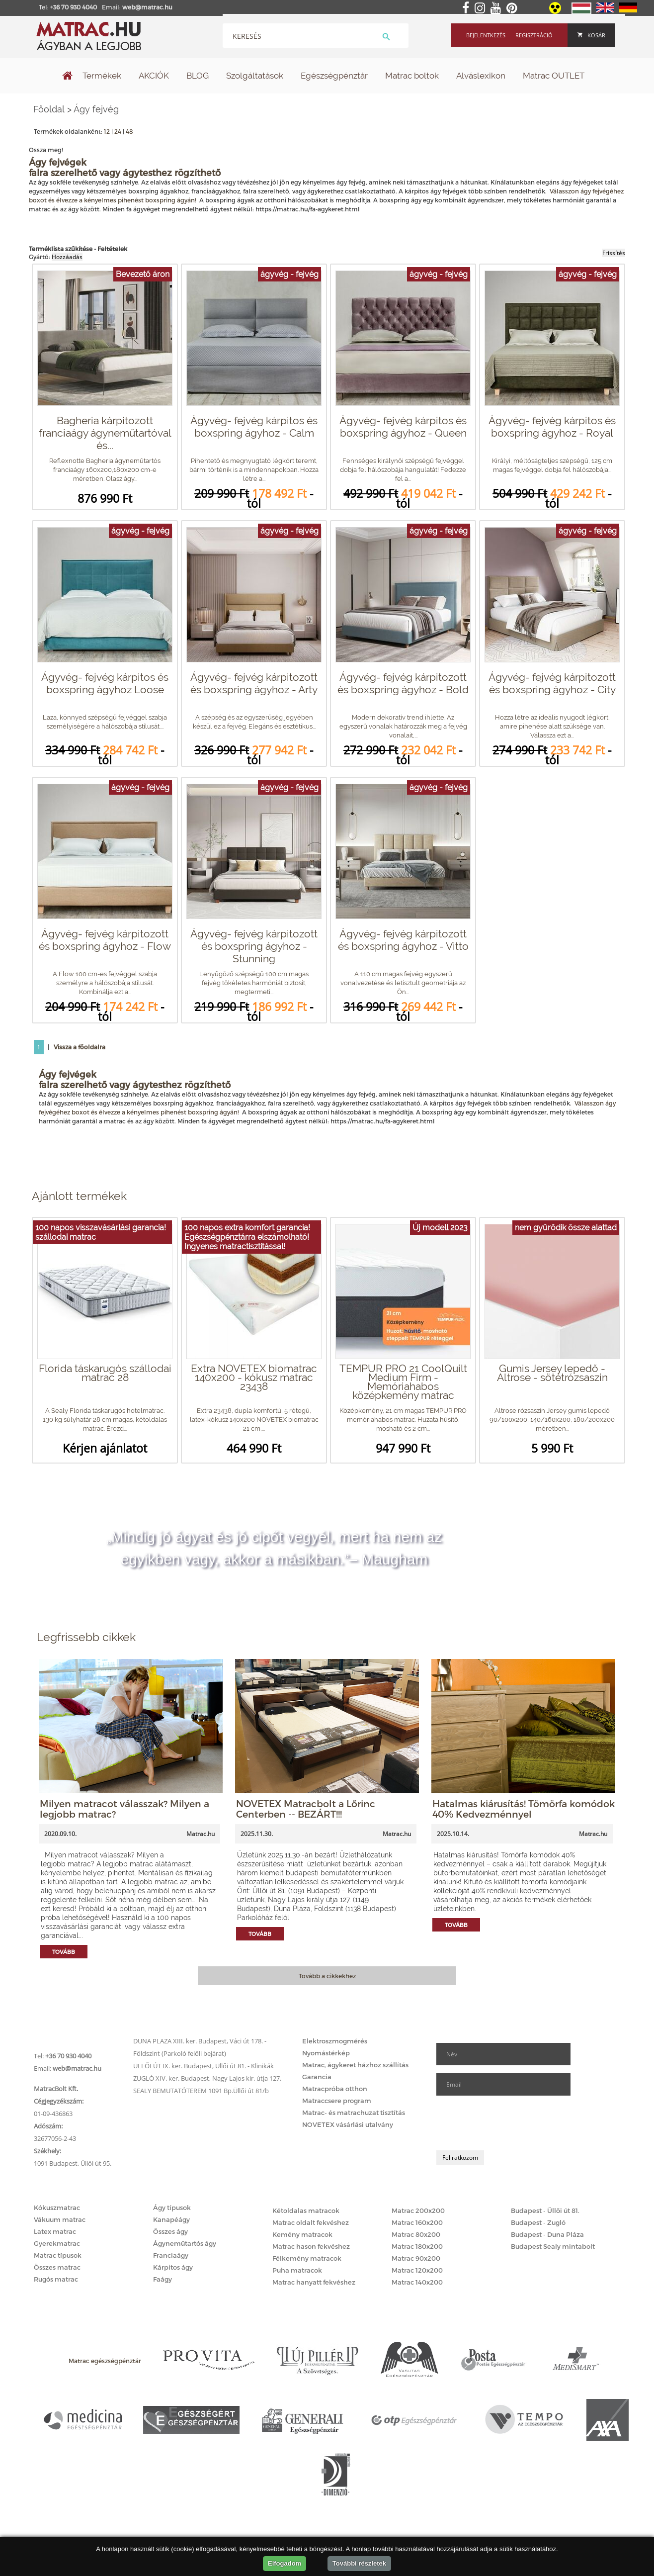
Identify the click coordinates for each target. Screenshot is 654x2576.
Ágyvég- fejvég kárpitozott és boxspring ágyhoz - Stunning (254, 946)
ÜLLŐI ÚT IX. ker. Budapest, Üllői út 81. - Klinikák (203, 2065)
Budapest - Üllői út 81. (545, 2210)
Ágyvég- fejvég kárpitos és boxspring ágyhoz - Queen (403, 426)
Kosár (591, 35)
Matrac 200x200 (418, 2210)
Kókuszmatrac (57, 2207)
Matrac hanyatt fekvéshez (313, 2282)
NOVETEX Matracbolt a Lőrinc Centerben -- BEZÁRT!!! (305, 1809)
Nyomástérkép (326, 2053)
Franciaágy (170, 2255)
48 (129, 131)
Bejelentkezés (485, 35)
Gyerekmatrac (57, 2243)
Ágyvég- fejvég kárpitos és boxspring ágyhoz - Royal (552, 426)
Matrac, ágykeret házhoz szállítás (355, 2065)
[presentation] (511, 2123)
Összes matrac (57, 2267)
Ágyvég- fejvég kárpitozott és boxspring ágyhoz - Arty (254, 683)
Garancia (316, 2077)
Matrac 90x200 (416, 2258)
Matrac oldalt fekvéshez (310, 2222)
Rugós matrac (56, 2279)
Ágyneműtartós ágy (184, 2243)
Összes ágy (170, 2231)
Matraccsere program (336, 2101)
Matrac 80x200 (416, 2234)
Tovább (63, 1951)
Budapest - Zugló (538, 2222)
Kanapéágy (171, 2219)
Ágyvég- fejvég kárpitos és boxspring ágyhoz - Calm (254, 426)
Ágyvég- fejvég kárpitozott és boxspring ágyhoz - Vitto (403, 939)
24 (117, 131)
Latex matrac (55, 2231)
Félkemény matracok (306, 2258)
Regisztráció (534, 35)
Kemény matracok (302, 2234)
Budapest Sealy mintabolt (553, 2246)
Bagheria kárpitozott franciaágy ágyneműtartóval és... (105, 433)
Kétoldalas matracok (305, 2210)
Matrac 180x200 (417, 2246)
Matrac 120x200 (417, 2270)
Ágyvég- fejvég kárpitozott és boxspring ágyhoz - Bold (403, 683)
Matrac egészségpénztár (105, 2360)
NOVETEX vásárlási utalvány (347, 2124)
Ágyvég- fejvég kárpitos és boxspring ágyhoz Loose (104, 683)
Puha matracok (297, 2270)
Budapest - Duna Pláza (547, 2234)
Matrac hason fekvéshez (311, 2246)
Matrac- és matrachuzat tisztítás (353, 2112)
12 (107, 131)
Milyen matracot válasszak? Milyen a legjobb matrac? (124, 1809)
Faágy (162, 2279)
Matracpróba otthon (334, 2089)
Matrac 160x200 (417, 2222)
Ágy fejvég (96, 109)
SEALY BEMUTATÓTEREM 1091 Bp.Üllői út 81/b (201, 2090)
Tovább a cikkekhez (327, 1975)
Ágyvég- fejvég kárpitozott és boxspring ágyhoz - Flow (105, 939)
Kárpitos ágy (173, 2267)
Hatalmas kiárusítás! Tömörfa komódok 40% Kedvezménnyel (523, 1809)
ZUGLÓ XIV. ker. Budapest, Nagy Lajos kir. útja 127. (207, 2078)
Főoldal (49, 109)
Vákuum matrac (59, 2219)
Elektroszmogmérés (334, 2041)
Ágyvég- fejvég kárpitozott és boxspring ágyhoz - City (552, 683)
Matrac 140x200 (417, 2282)
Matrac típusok (58, 2255)
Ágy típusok (172, 2207)
